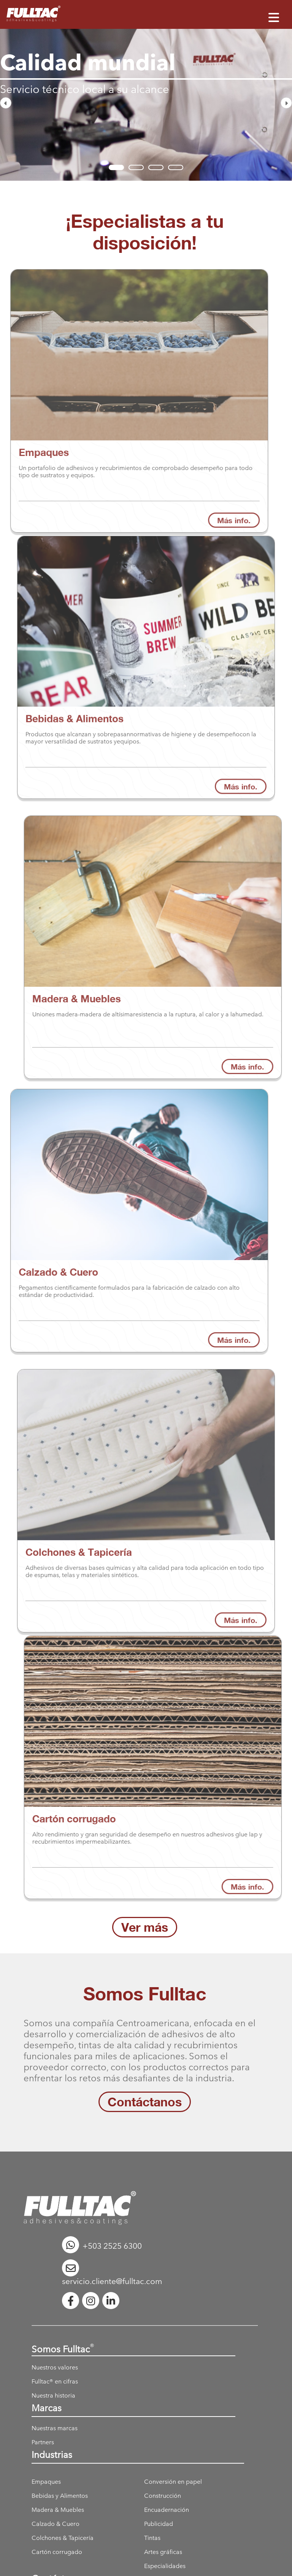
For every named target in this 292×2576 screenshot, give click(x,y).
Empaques (46, 2481)
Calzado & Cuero (55, 2523)
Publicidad (158, 2523)
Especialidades (165, 2566)
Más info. (240, 761)
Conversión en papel (173, 2481)
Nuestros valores (55, 2367)
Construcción (162, 2495)
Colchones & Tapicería (63, 2537)
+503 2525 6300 (102, 2246)
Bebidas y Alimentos (60, 2495)
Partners (43, 2442)
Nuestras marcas (55, 2428)
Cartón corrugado (57, 2551)
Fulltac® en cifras (55, 2381)
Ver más (144, 1927)
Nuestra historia (53, 2395)
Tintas (152, 2537)
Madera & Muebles (58, 2509)
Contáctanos (145, 2102)
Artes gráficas (163, 2551)
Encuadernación (166, 2509)
